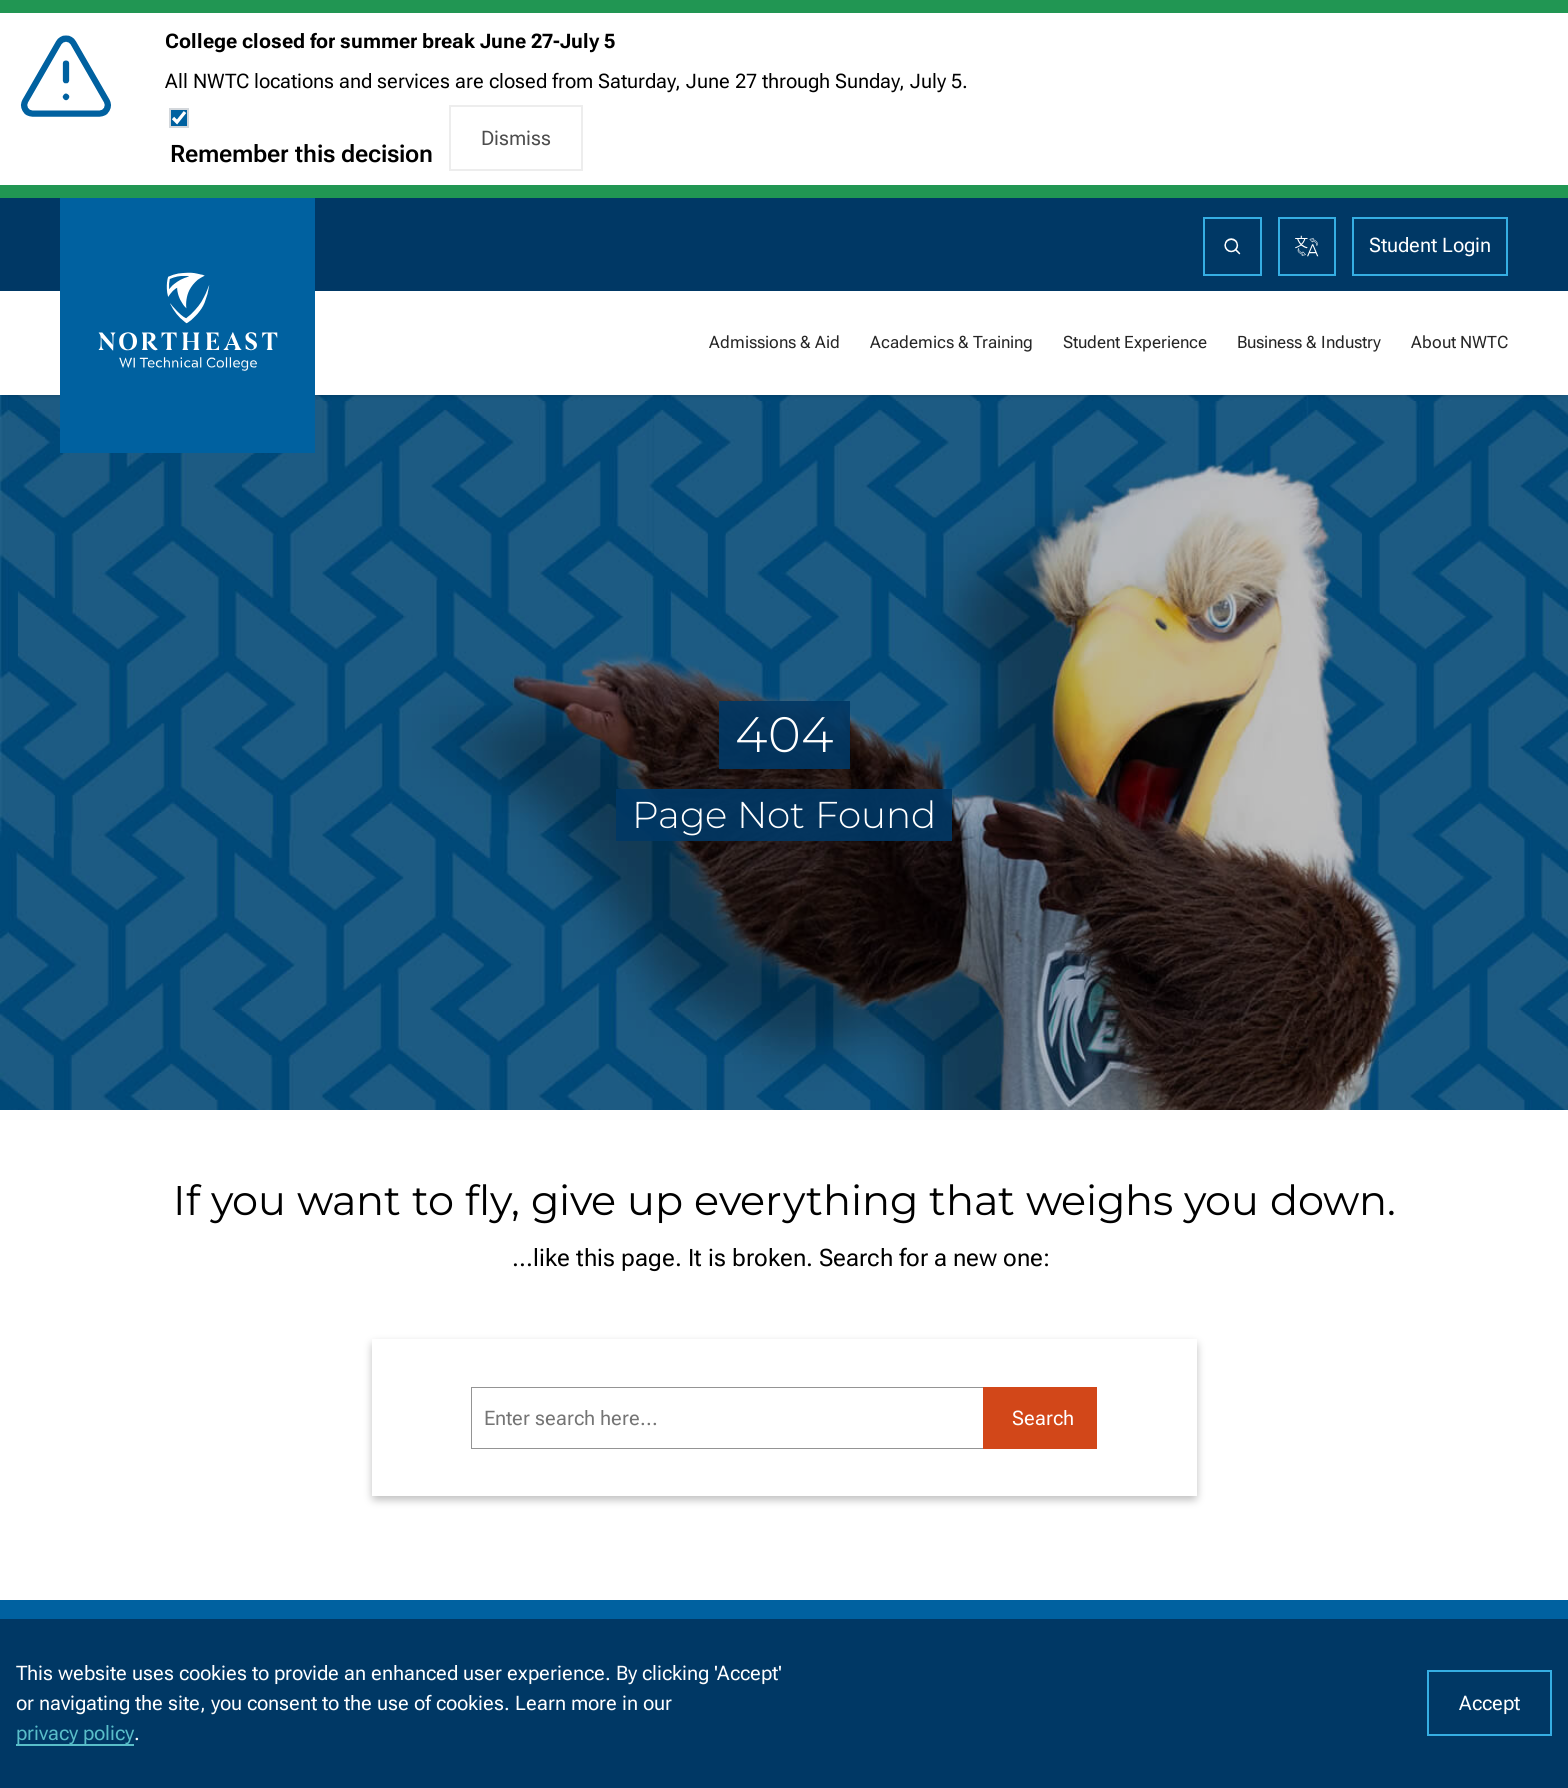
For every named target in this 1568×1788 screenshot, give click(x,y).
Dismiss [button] (516, 138)
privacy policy (75, 1733)
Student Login (1430, 245)
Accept (1489, 1703)
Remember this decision (301, 154)
